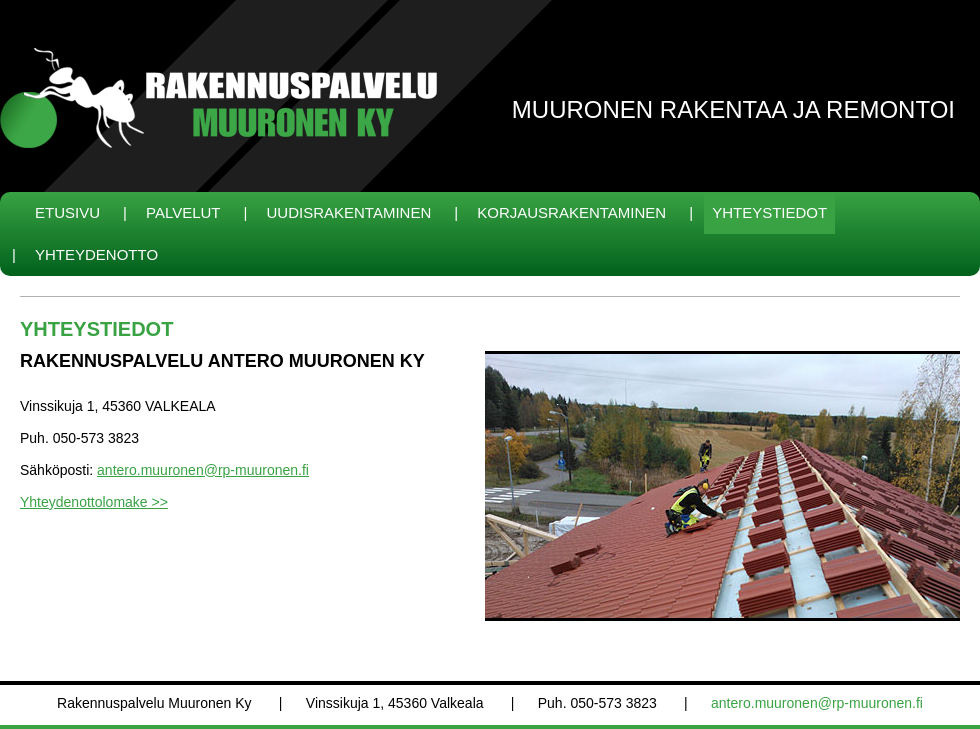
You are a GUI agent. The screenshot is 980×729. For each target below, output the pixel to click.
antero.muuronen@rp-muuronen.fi (203, 470)
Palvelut (183, 212)
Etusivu (67, 212)
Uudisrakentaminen (349, 212)
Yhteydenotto (96, 254)
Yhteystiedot (769, 212)
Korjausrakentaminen (571, 212)
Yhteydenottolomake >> (94, 502)
